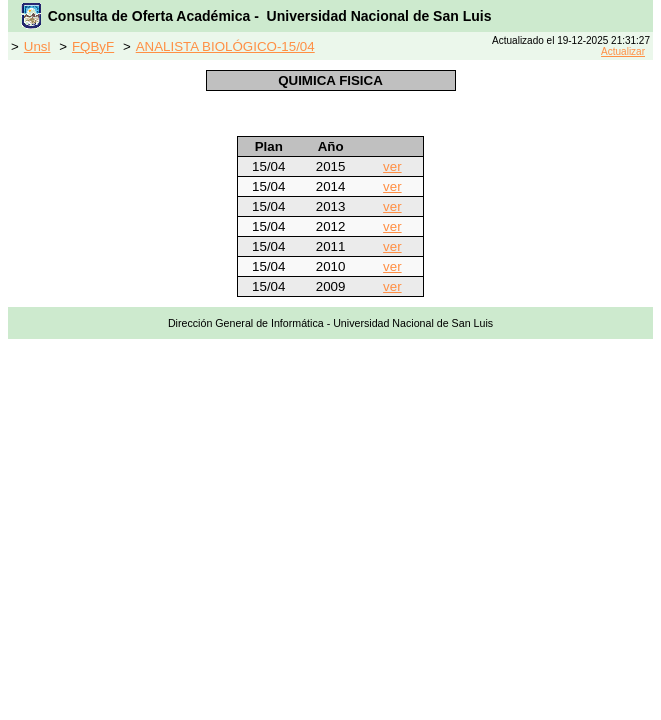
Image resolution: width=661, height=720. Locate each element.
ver (392, 166)
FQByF (93, 46)
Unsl (37, 46)
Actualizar (623, 51)
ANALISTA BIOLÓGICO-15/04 (225, 46)
